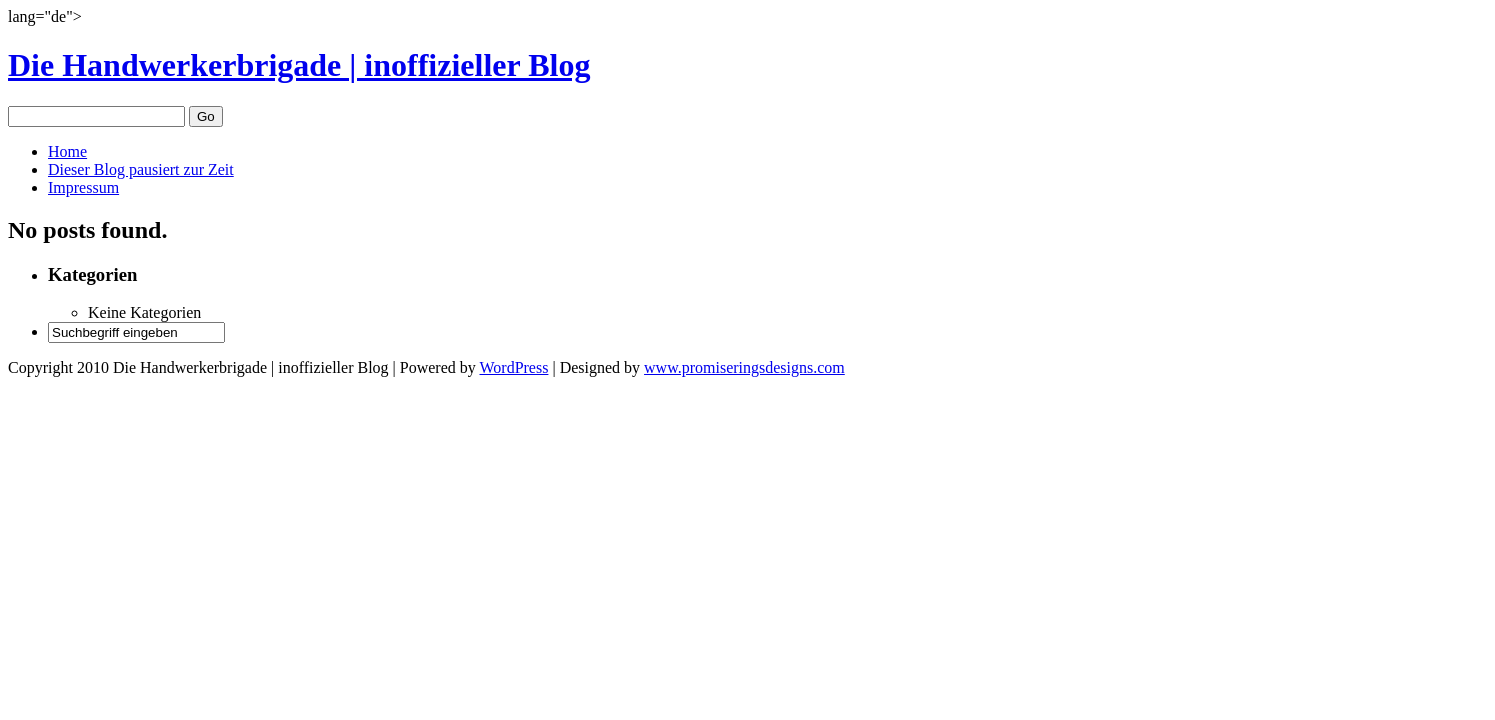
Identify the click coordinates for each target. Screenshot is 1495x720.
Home (67, 151)
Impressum (83, 187)
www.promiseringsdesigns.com (744, 367)
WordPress (513, 367)
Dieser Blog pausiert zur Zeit (141, 169)
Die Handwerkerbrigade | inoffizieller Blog (299, 65)
